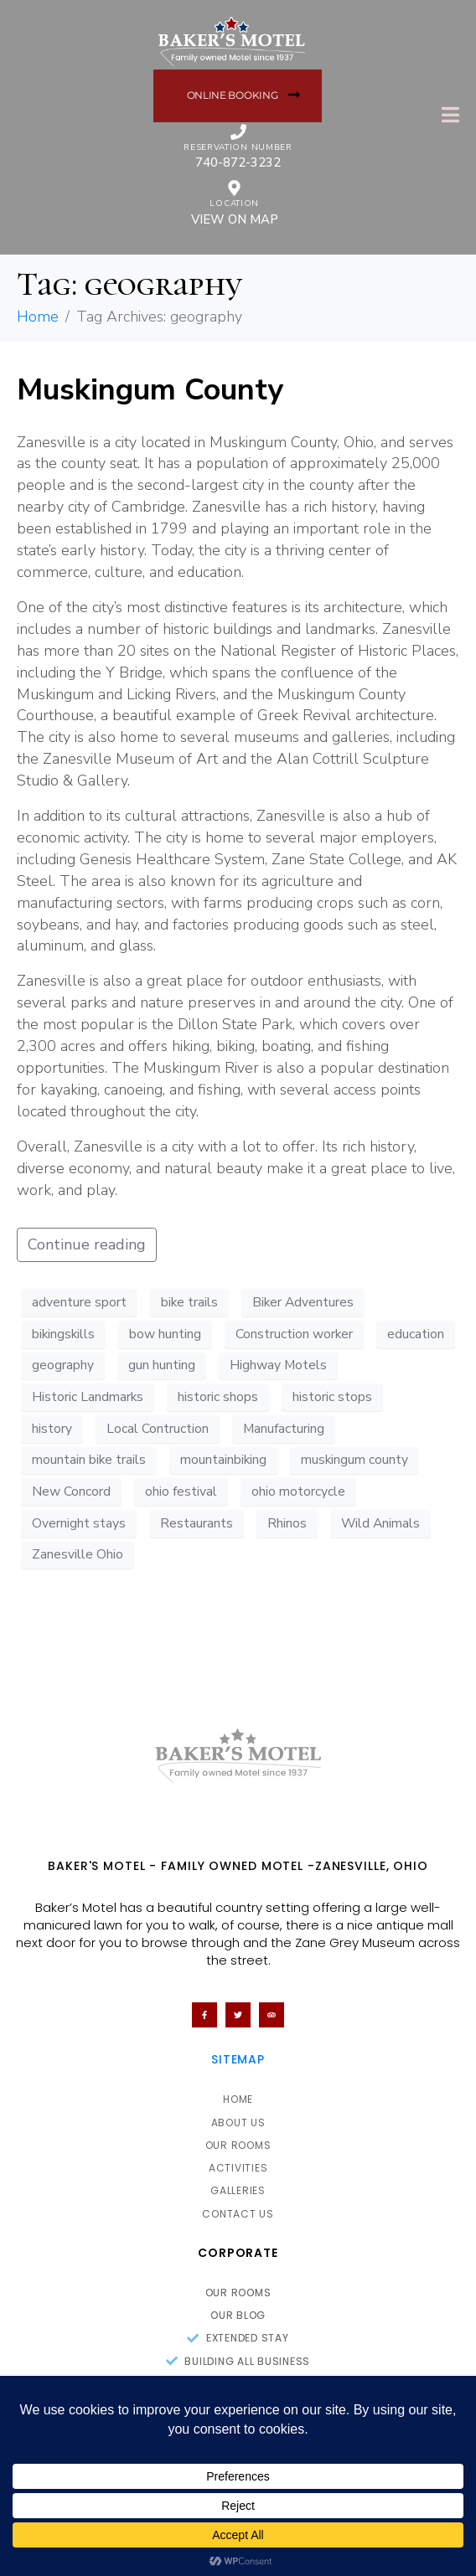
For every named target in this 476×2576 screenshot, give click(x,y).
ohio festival (181, 1491)
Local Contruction (157, 1428)
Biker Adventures (303, 1302)
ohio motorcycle (298, 1491)
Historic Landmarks (87, 1397)
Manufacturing (283, 1428)
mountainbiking (223, 1459)
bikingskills (63, 1334)
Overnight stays (79, 1523)
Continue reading (87, 1244)
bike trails (189, 1302)
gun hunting (161, 1365)
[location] (234, 188)
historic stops (332, 1397)
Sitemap (238, 2059)
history (52, 1428)
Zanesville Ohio (77, 1554)
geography (63, 1365)
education (415, 1334)
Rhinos (287, 1523)
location (234, 203)
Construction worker (294, 1334)
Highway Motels (278, 1365)
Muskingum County (150, 389)
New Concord (71, 1491)
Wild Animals (380, 1523)
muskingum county (354, 1459)
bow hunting (165, 1334)
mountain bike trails (89, 1459)
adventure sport (79, 1302)
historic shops (218, 1397)
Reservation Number (238, 147)
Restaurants (196, 1523)
